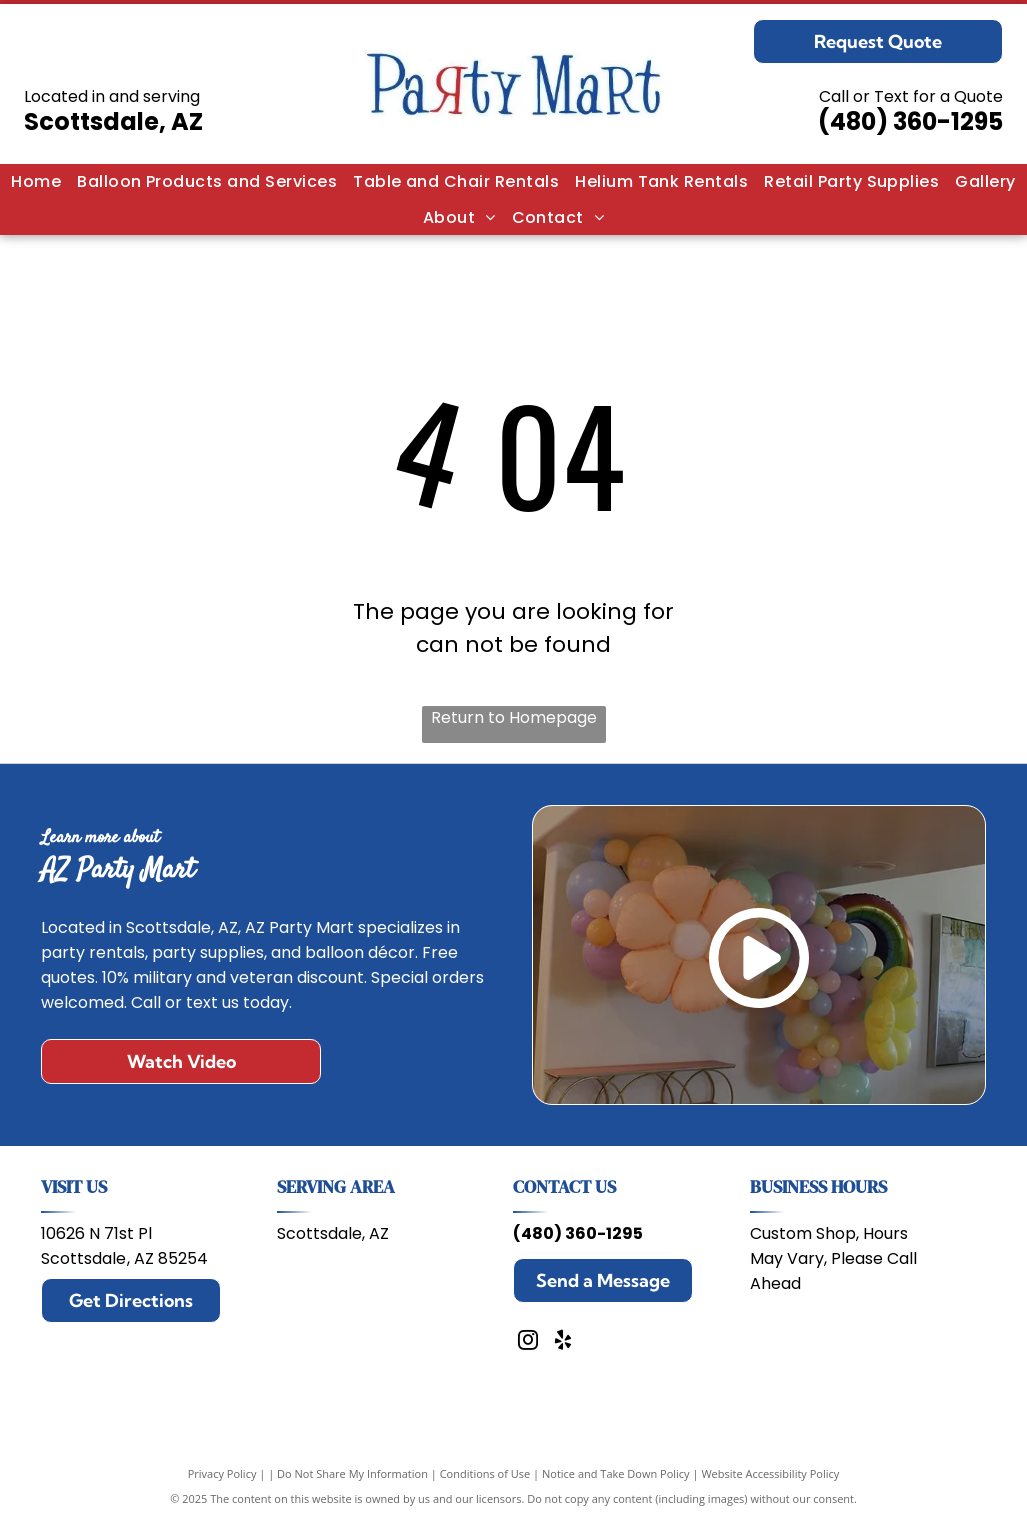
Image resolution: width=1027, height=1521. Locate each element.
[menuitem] (36, 181)
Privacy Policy (222, 1473)
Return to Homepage (514, 717)
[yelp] (563, 1342)
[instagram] (528, 1342)
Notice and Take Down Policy (616, 1473)
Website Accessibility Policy (770, 1473)
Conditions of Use (485, 1473)
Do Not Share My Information (352, 1473)
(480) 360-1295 (910, 121)
